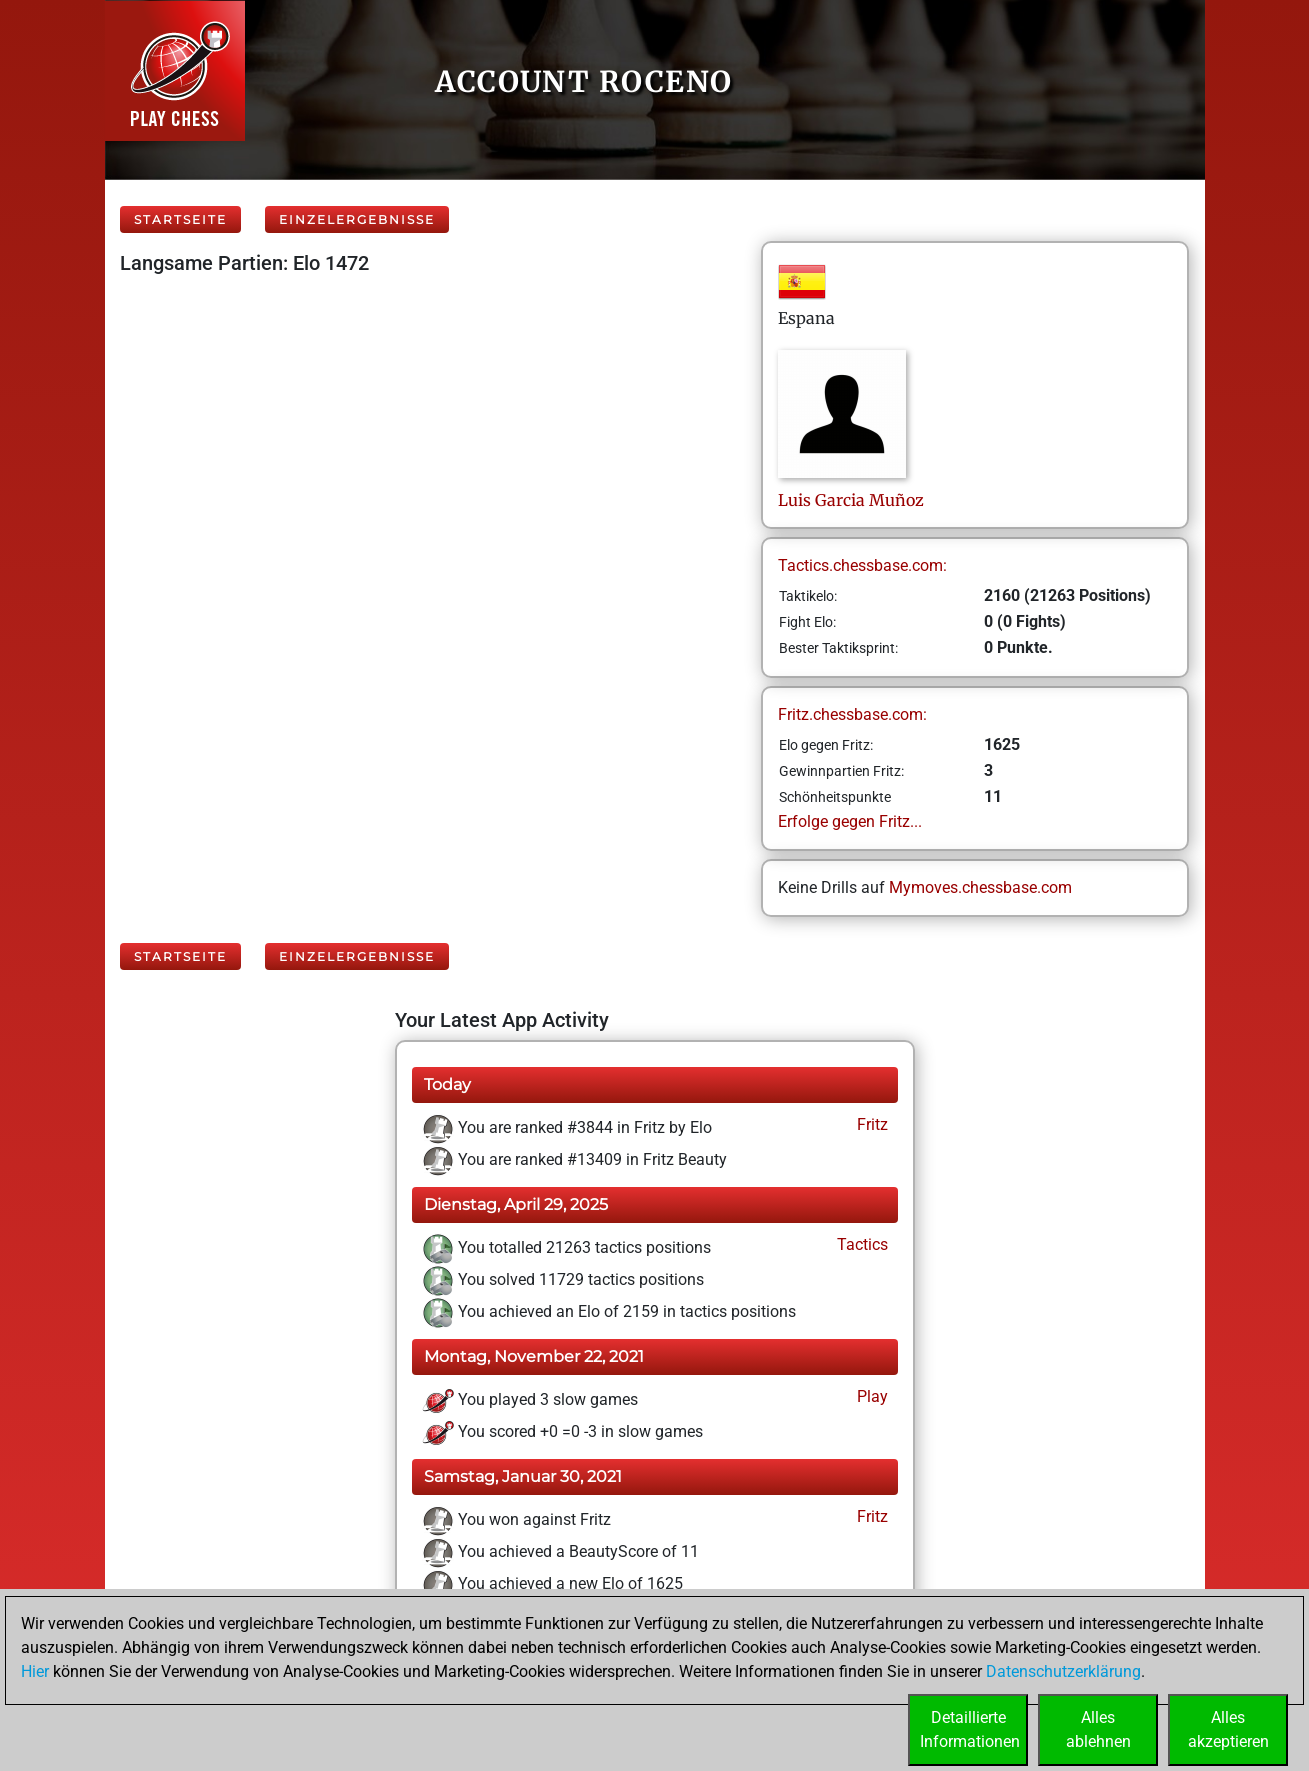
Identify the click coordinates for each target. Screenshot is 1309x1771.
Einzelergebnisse (357, 219)
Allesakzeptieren (1228, 1729)
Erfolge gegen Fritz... (850, 821)
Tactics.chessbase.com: (862, 565)
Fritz (870, 1124)
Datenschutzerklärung (1063, 1671)
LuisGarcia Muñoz (851, 500)
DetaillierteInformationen (970, 1729)
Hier (35, 1671)
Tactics (860, 1244)
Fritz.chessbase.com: (852, 714)
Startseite (180, 219)
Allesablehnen (1098, 1729)
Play (870, 1396)
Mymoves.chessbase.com (980, 887)
